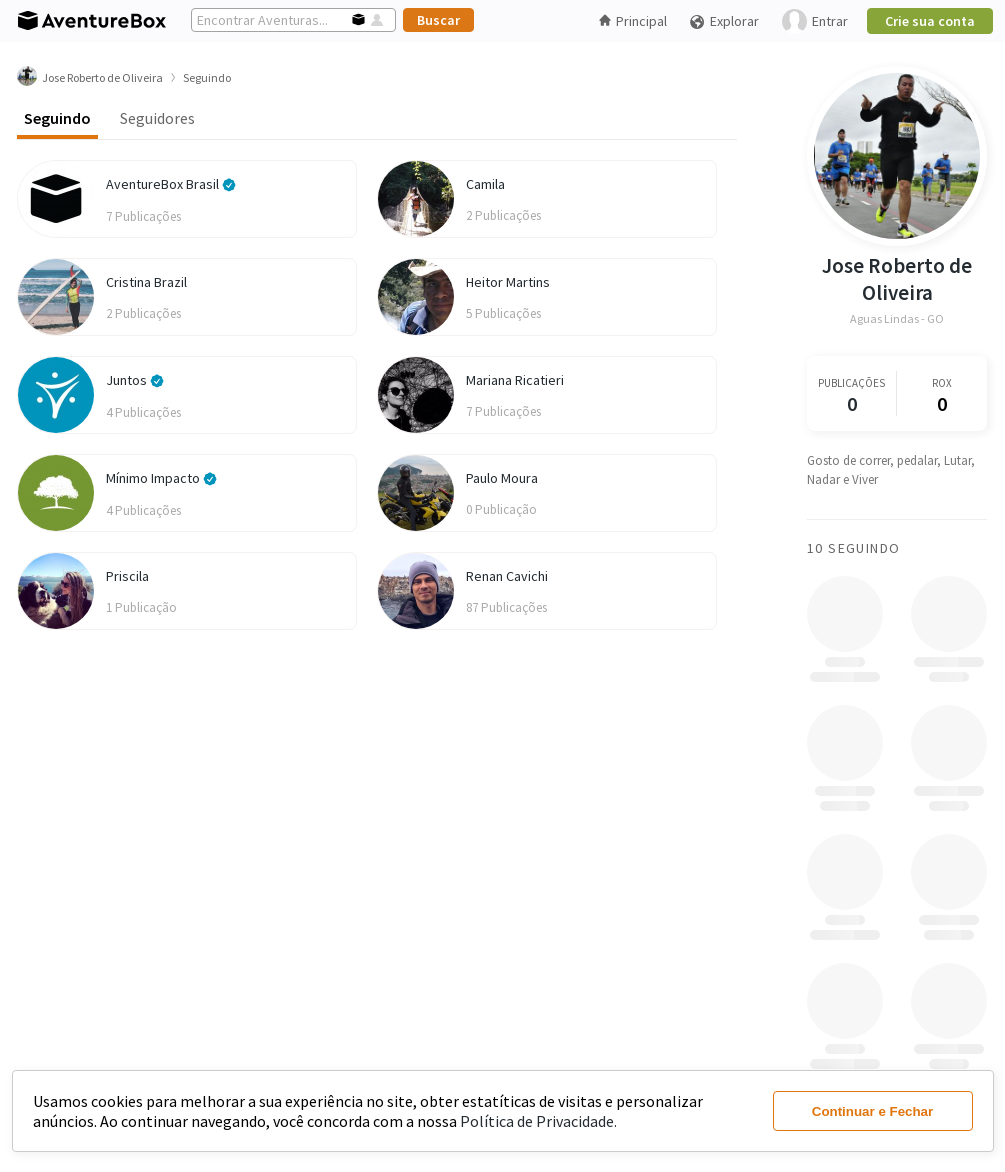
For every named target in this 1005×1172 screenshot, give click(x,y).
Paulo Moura (502, 478)
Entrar (815, 21)
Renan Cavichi (507, 576)
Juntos (135, 380)
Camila (485, 184)
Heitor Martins (508, 282)
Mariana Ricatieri (515, 380)
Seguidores (157, 118)
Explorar (724, 21)
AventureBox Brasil (171, 184)
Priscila (127, 576)
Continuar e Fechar (872, 1111)
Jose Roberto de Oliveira (897, 279)
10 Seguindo (853, 548)
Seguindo (57, 118)
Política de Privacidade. (538, 1121)
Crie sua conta (930, 21)
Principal (633, 21)
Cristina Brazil (146, 282)
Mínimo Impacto (161, 478)
